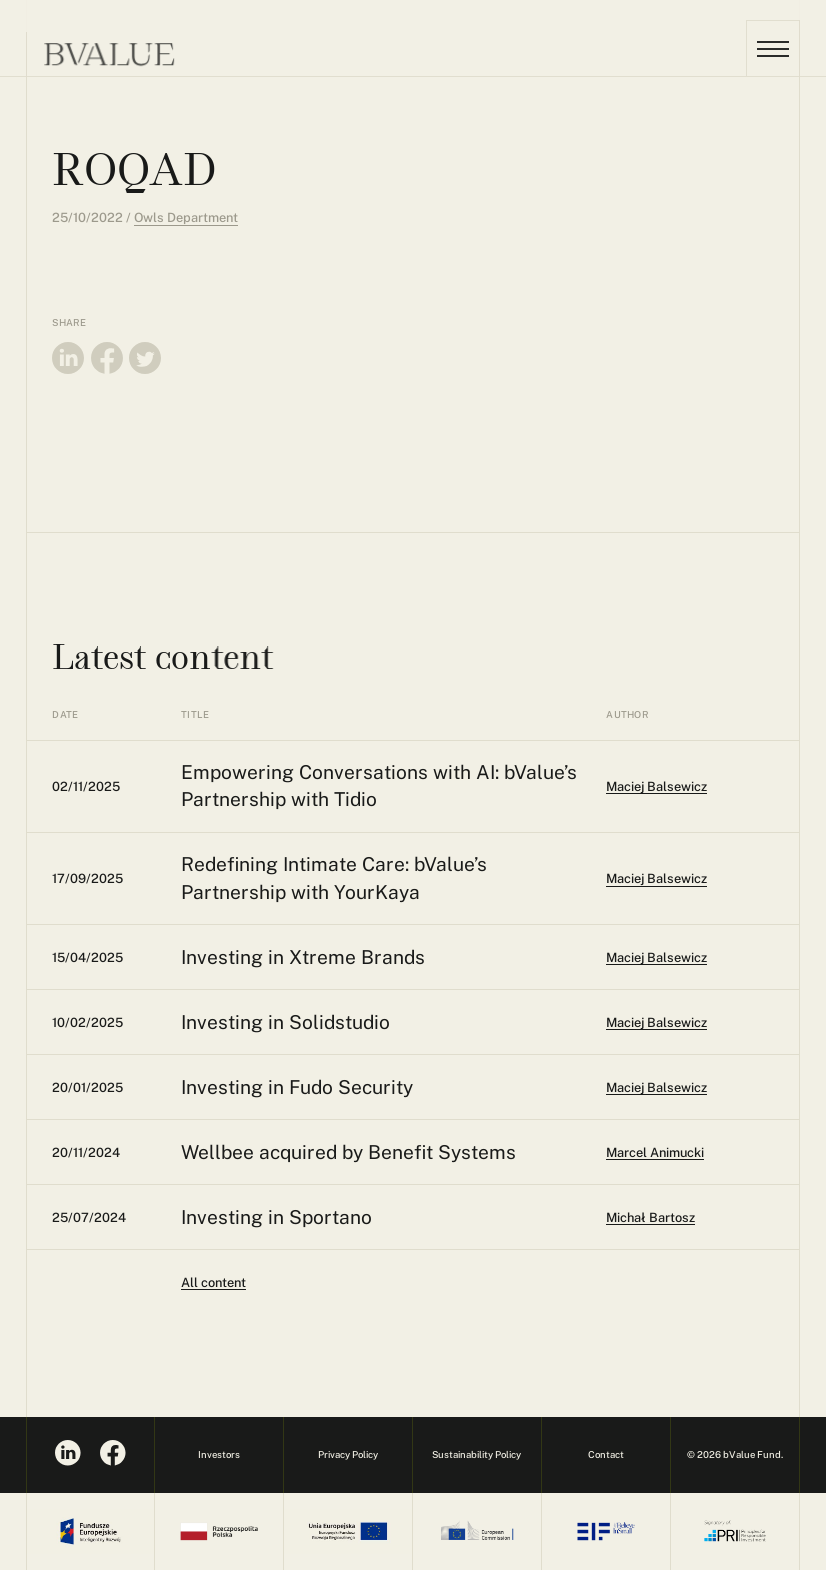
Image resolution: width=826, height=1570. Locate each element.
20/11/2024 (86, 1152)
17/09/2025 (87, 878)
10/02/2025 (87, 1022)
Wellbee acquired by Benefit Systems (348, 1152)
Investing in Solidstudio (285, 1022)
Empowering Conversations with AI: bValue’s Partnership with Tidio (379, 785)
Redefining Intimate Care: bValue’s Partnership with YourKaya (334, 877)
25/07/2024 (89, 1217)
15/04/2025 (87, 957)
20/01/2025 (87, 1087)
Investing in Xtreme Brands (303, 957)
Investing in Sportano (276, 1217)
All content (213, 1282)
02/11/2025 (86, 786)
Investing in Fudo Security (297, 1087)
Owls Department (186, 217)
